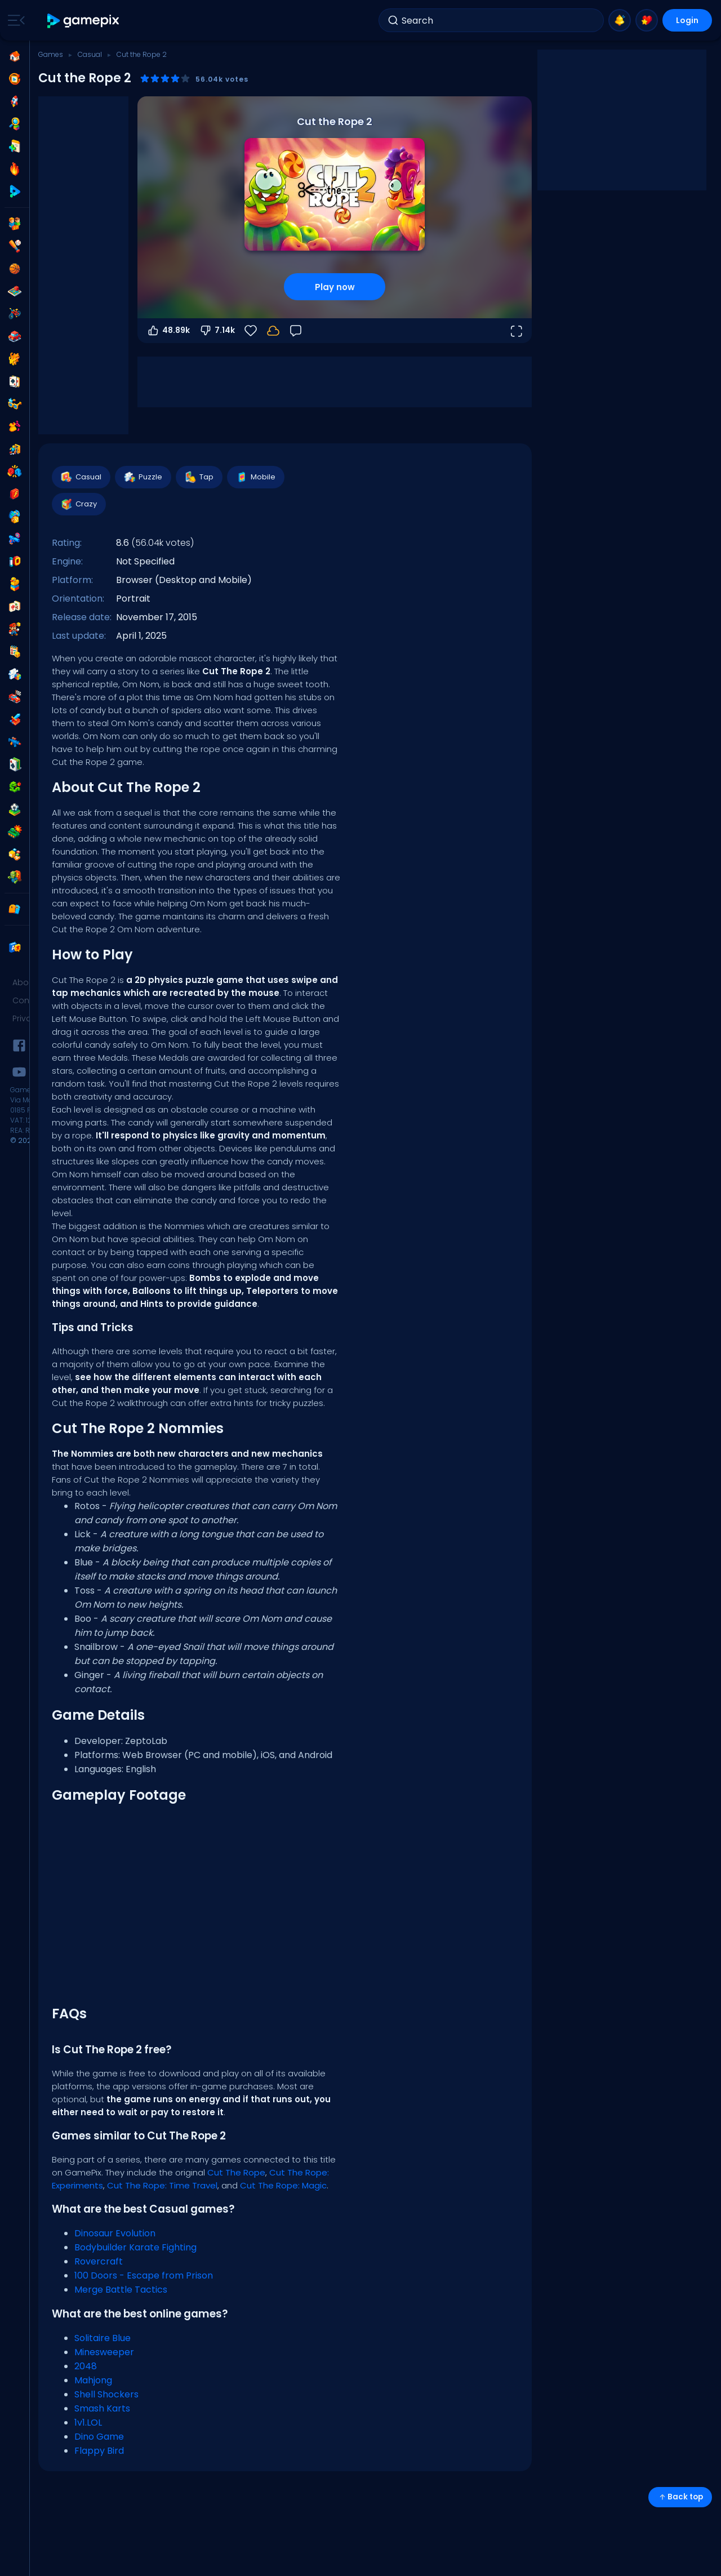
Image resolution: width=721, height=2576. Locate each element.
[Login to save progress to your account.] (273, 330)
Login (687, 20)
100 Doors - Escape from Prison (143, 2275)
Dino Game (99, 2436)
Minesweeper (104, 2352)
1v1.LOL (88, 2422)
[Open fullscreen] (516, 330)
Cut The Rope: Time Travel (162, 2185)
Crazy (78, 504)
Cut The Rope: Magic (283, 2185)
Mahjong (93, 2380)
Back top (680, 2497)
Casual (90, 54)
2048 (85, 2366)
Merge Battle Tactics (120, 2289)
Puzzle (142, 477)
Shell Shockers (106, 2394)
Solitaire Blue (102, 2338)
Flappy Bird (99, 2450)
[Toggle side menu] (14, 20)
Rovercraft (98, 2261)
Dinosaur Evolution (114, 2233)
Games (50, 54)
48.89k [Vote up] (168, 330)
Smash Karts (102, 2408)
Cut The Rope (236, 2172)
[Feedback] (295, 330)
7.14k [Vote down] (217, 330)
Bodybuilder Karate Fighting (135, 2247)
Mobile (255, 477)
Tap (198, 477)
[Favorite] (250, 330)
